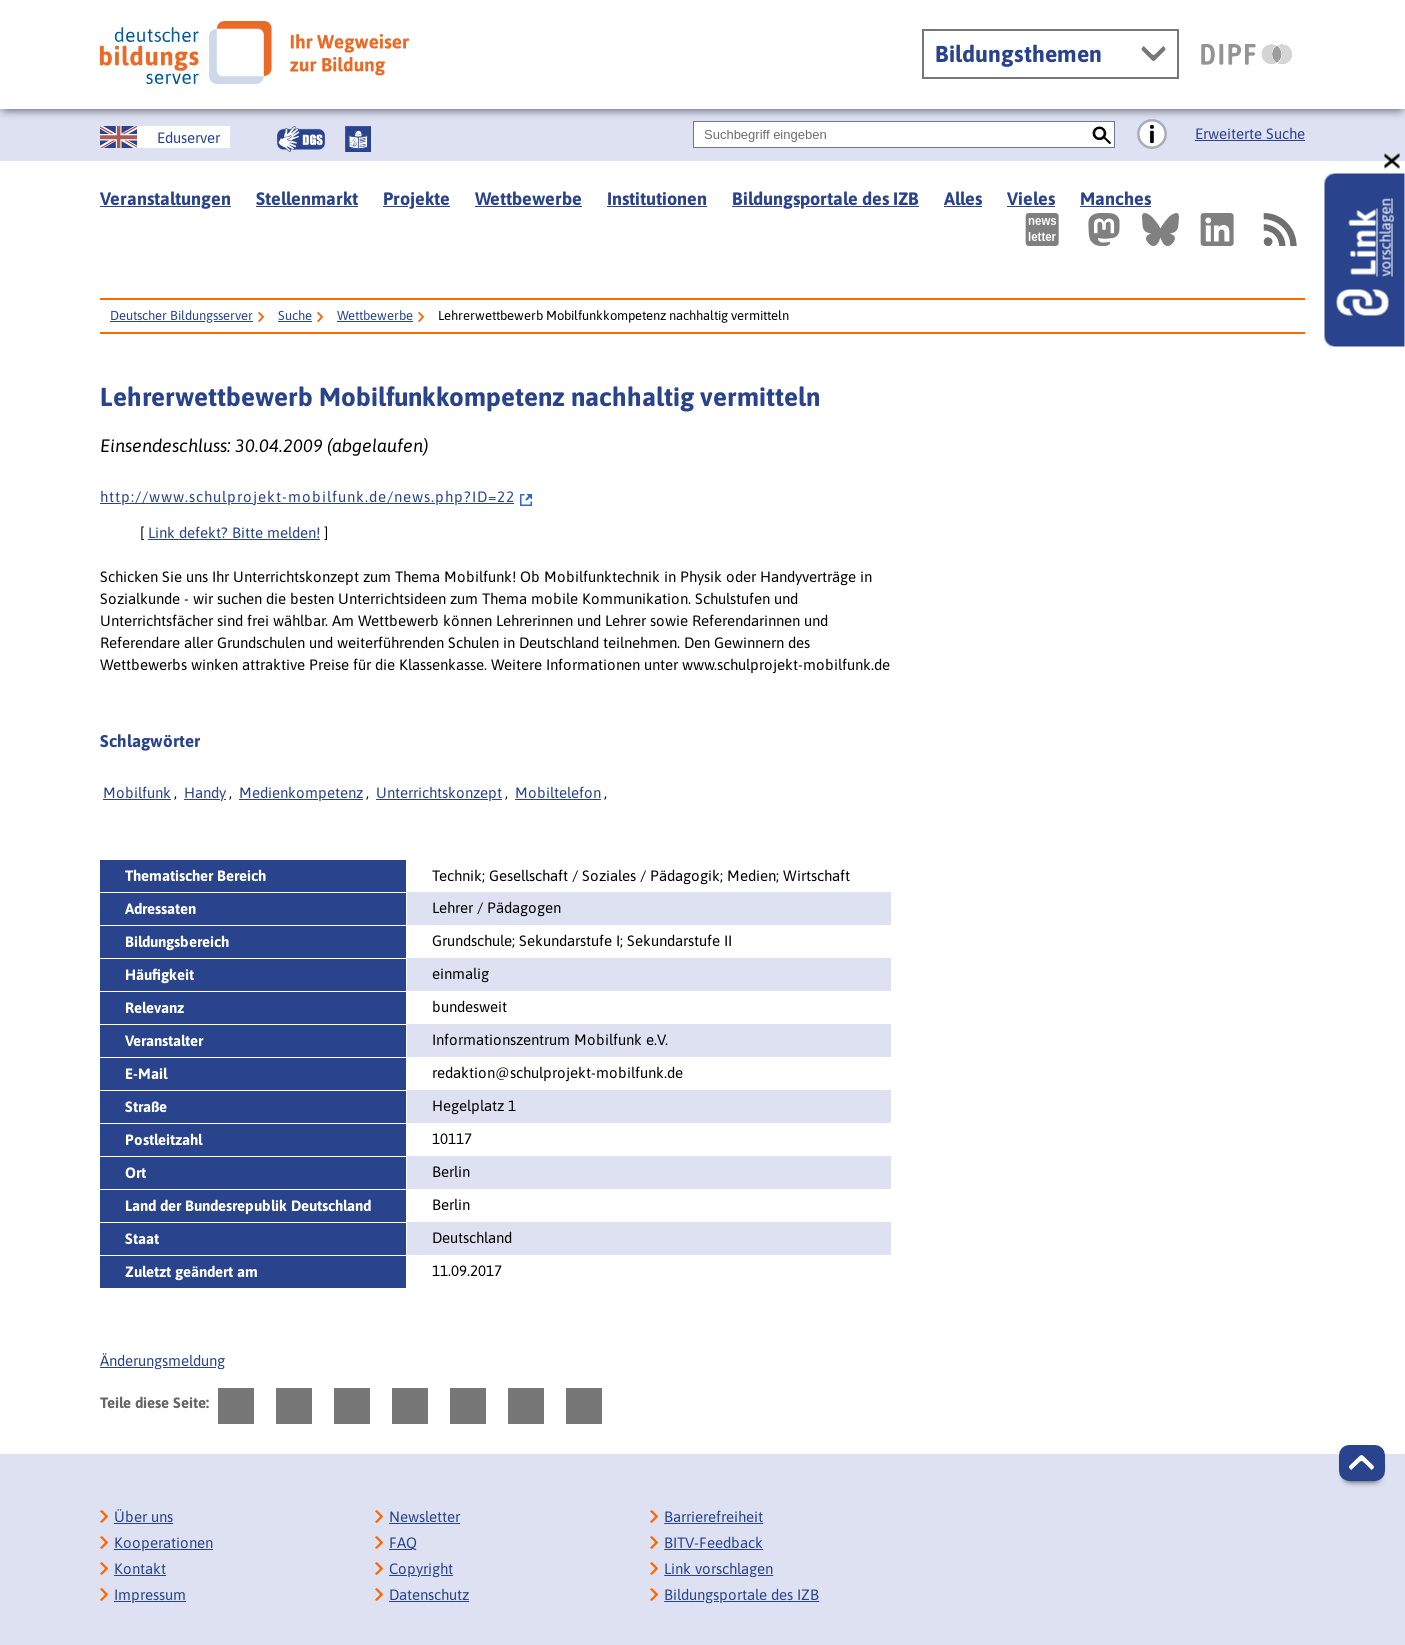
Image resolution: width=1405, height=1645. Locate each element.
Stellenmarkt (307, 198)
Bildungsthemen (1018, 54)
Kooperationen (163, 1542)
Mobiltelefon (558, 792)
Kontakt (140, 1568)
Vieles (1031, 198)
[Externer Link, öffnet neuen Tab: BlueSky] (1160, 229)
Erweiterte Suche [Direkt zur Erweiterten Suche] (1250, 133)
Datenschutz (429, 1594)
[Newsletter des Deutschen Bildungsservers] (1042, 229)
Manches (1115, 198)
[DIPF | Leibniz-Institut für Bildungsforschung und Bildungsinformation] (1246, 54)
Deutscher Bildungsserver (181, 315)
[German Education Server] (165, 137)
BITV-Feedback (713, 1542)
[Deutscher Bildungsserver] (254, 52)
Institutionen (657, 198)
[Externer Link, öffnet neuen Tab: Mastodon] (1104, 229)
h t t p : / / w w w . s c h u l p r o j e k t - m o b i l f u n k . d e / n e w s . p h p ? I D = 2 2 (317, 496)
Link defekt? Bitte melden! (234, 532)
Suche (295, 315)
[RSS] (1279, 229)
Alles (963, 198)
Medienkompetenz (301, 792)
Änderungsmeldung (162, 1360)
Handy (205, 792)
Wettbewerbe (528, 198)
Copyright (421, 1568)
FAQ (403, 1542)
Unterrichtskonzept (439, 792)
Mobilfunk (137, 792)
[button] (1362, 1463)
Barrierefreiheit (713, 1516)
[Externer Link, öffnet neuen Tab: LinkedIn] (1217, 229)
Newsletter (424, 1516)
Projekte (416, 198)
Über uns (143, 1516)
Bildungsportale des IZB (825, 198)
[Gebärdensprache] (301, 139)
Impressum (150, 1594)
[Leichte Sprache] (358, 139)
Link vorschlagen (718, 1568)
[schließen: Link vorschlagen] (1393, 161)
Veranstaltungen (165, 198)
